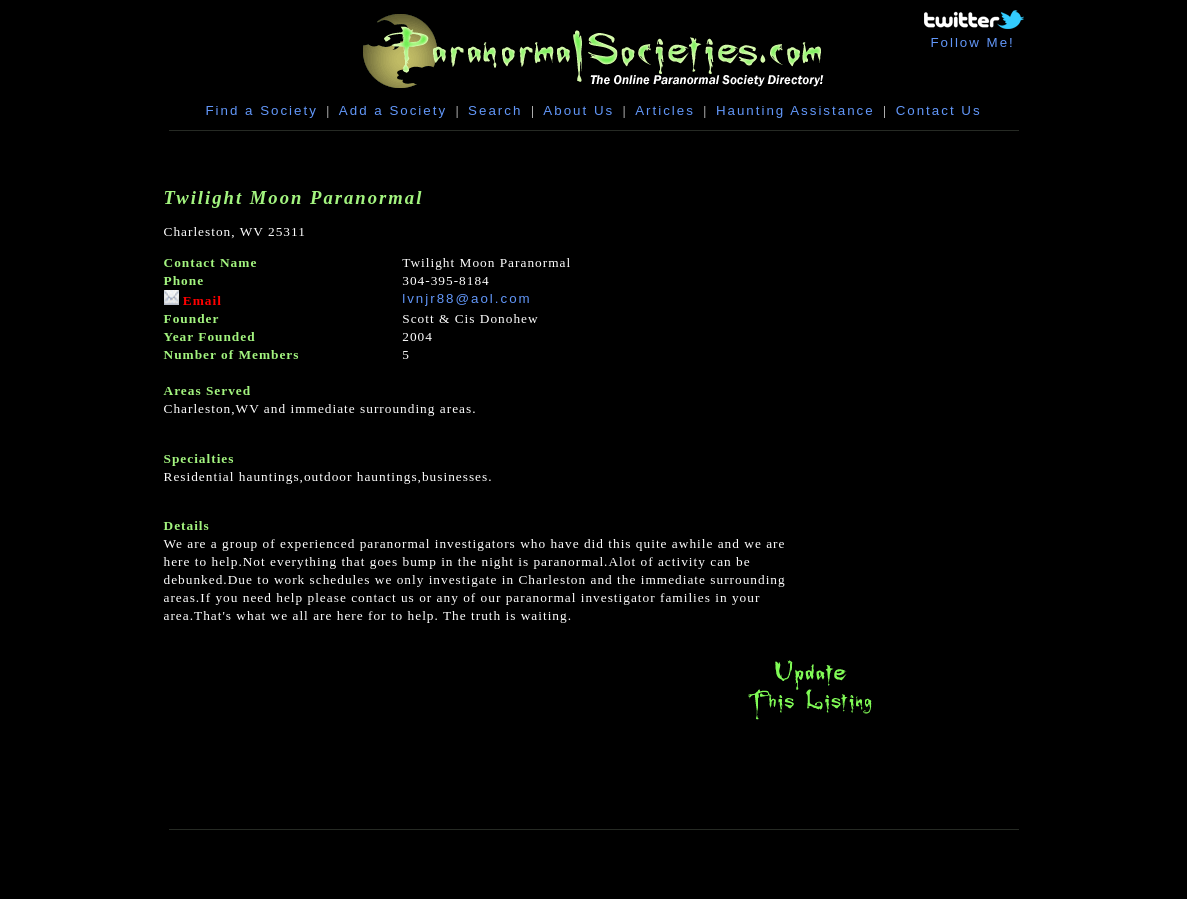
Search (495, 110)
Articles (665, 110)
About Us (578, 110)
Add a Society (393, 110)
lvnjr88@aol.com (466, 298)
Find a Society (261, 110)
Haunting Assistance (795, 110)
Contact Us (939, 110)
